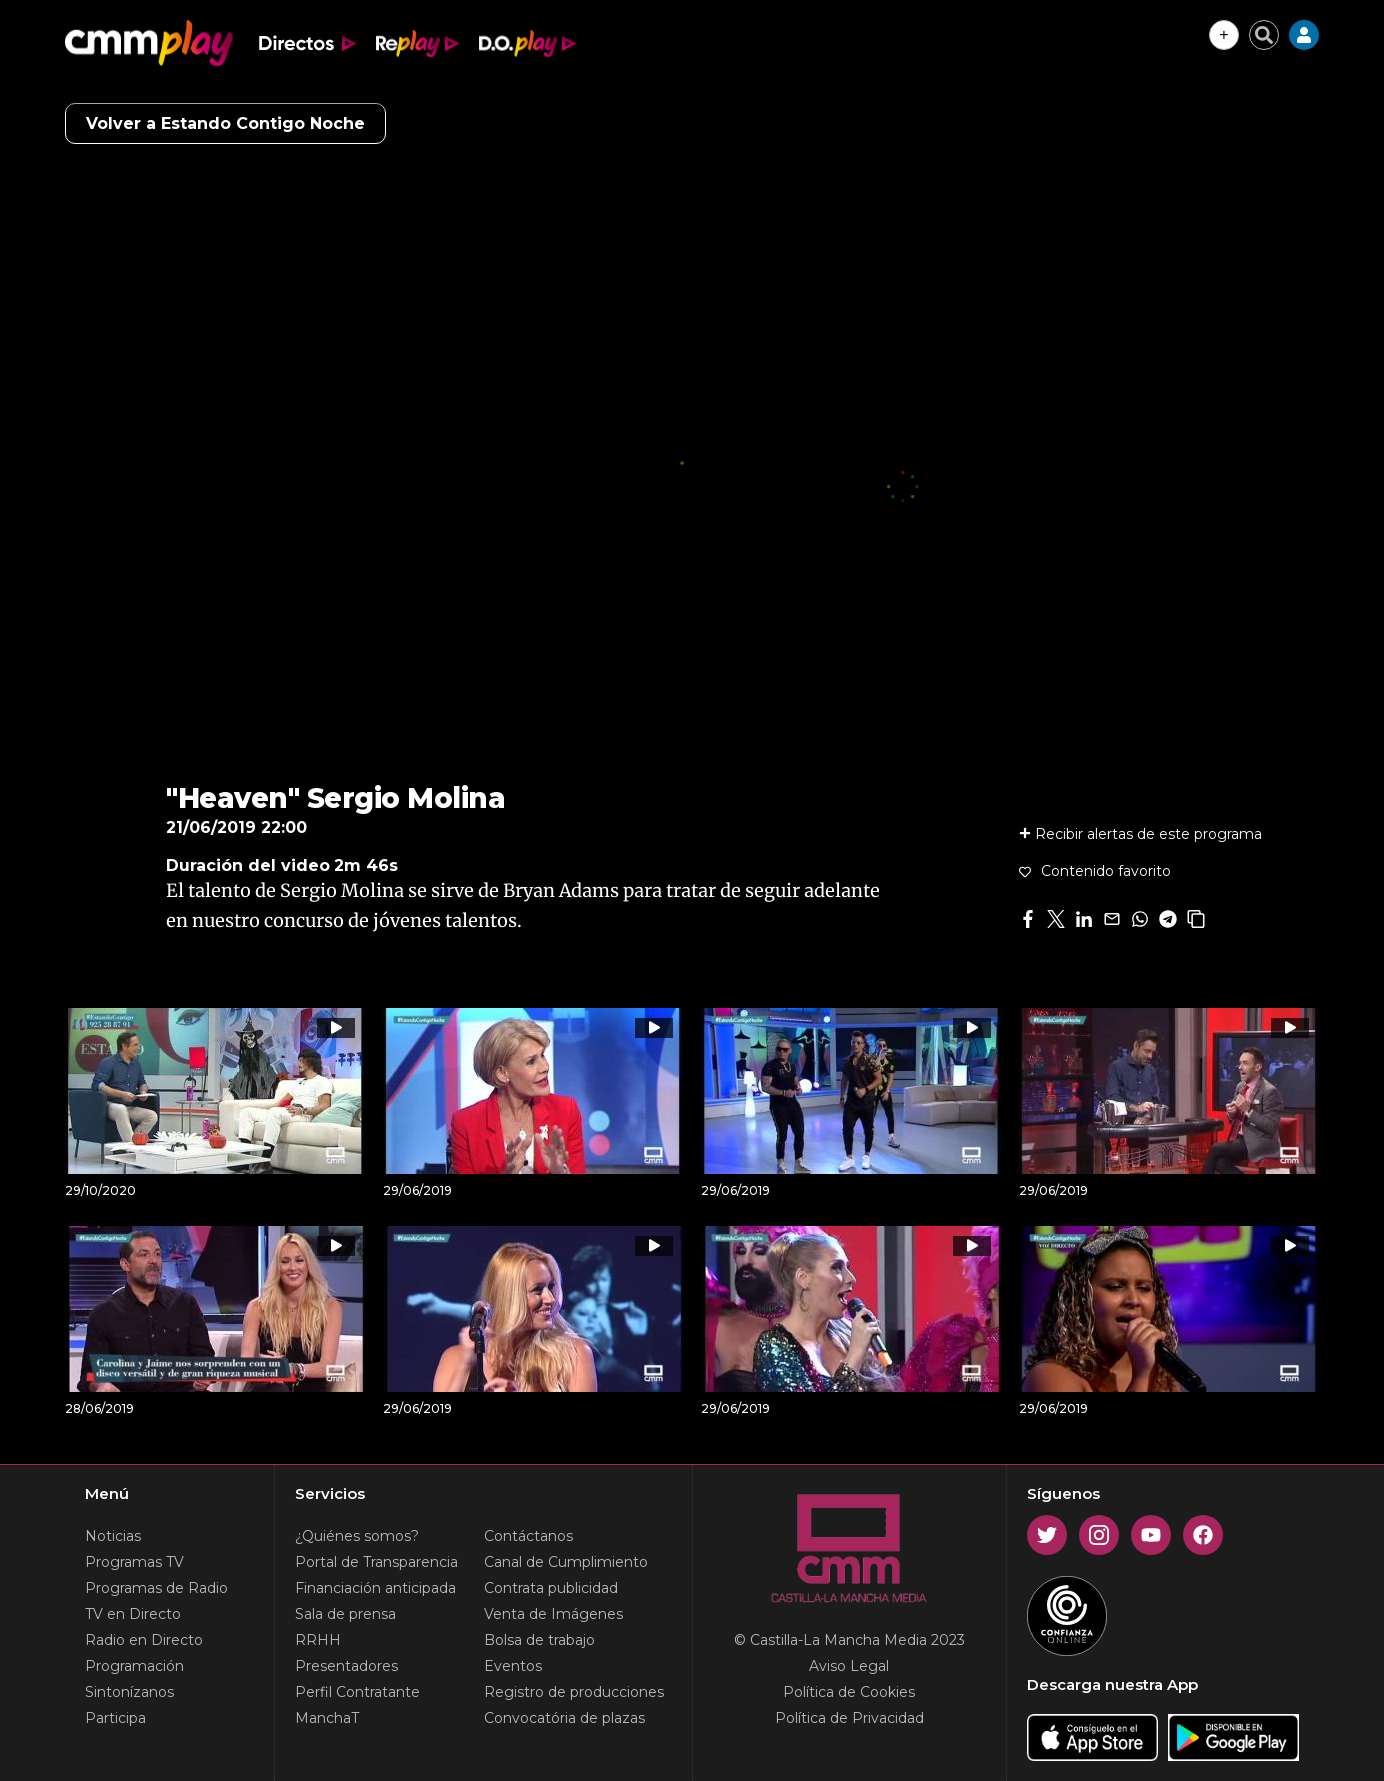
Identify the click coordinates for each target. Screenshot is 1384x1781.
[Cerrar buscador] (1264, 35)
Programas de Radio (156, 1588)
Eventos (513, 1666)
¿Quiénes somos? (357, 1536)
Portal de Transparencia (376, 1562)
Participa (115, 1718)
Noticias (113, 1536)
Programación (134, 1666)
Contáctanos (528, 1536)
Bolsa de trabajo (539, 1640)
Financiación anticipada (375, 1588)
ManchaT (327, 1718)
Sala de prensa (345, 1614)
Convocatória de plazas (564, 1718)
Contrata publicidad (551, 1588)
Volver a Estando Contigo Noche (225, 123)
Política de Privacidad (849, 1718)
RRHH (318, 1640)
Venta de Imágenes (553, 1614)
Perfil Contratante (357, 1692)
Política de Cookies (849, 1692)
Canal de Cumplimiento (566, 1562)
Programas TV (134, 1562)
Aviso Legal (849, 1666)
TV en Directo (133, 1614)
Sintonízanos (129, 1692)
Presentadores (346, 1666)
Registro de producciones (574, 1692)
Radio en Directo (144, 1640)
